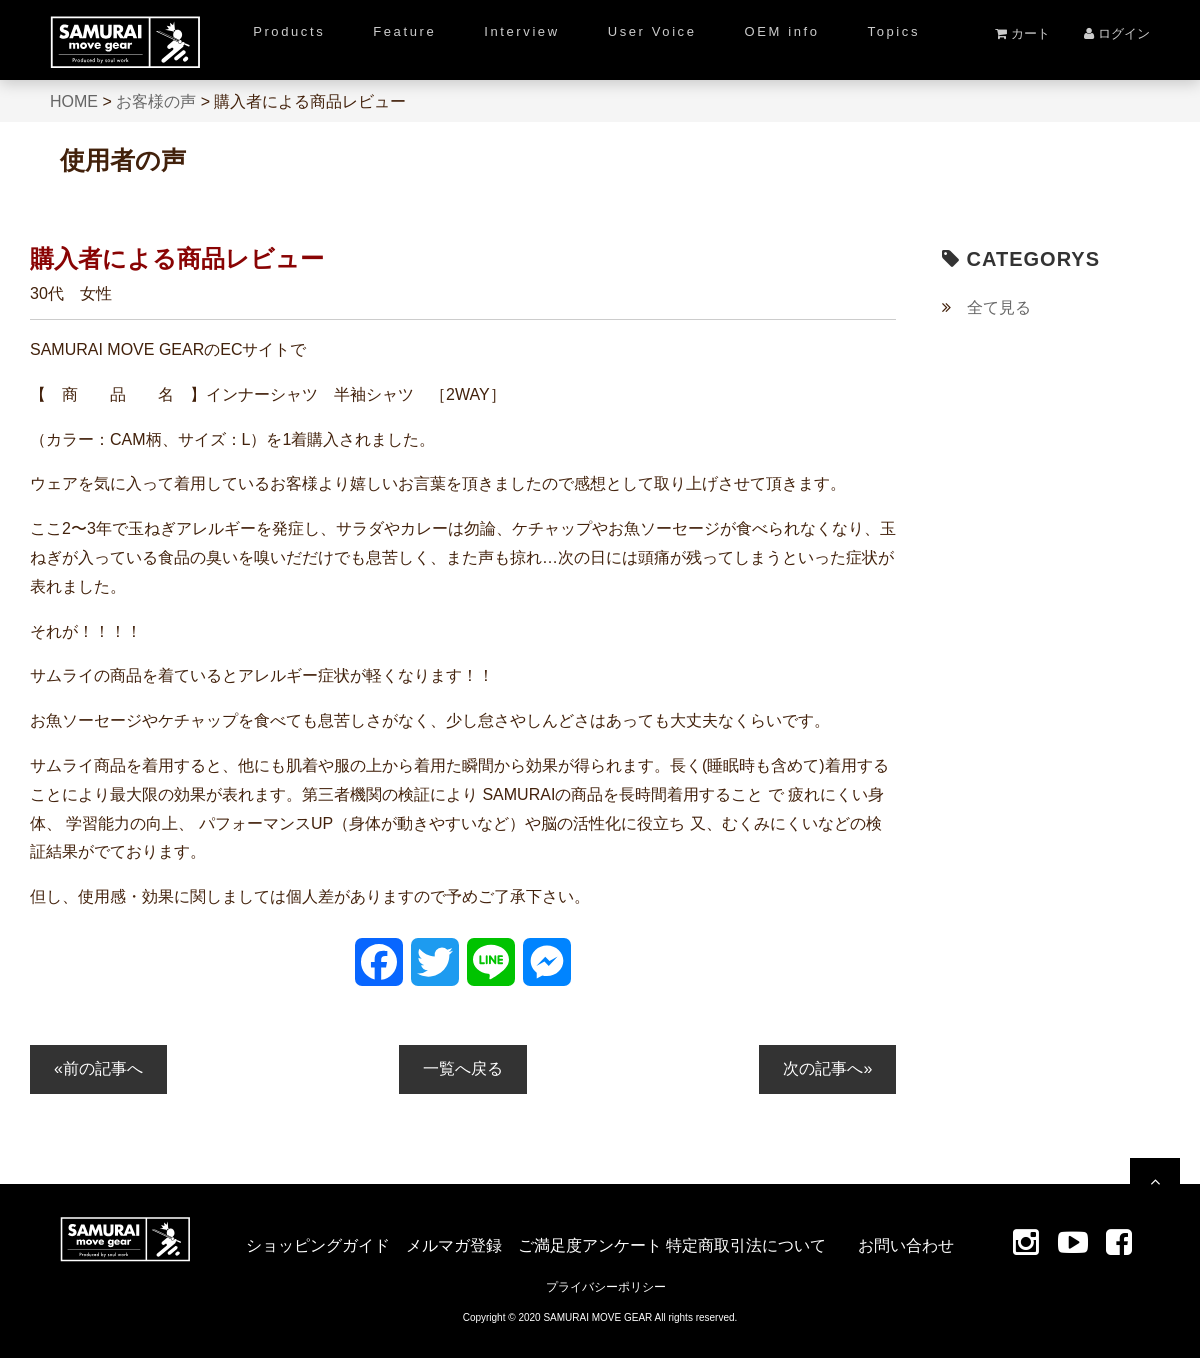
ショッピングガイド (318, 1245)
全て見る (999, 307)
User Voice (652, 31)
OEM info (782, 31)
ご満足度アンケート (590, 1245)
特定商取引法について (746, 1245)
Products (289, 31)
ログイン (1117, 33)
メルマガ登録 (454, 1245)
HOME (74, 101)
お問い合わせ (906, 1245)
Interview (521, 31)
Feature (404, 31)
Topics (894, 31)
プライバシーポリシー (606, 1287)
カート (1022, 33)
